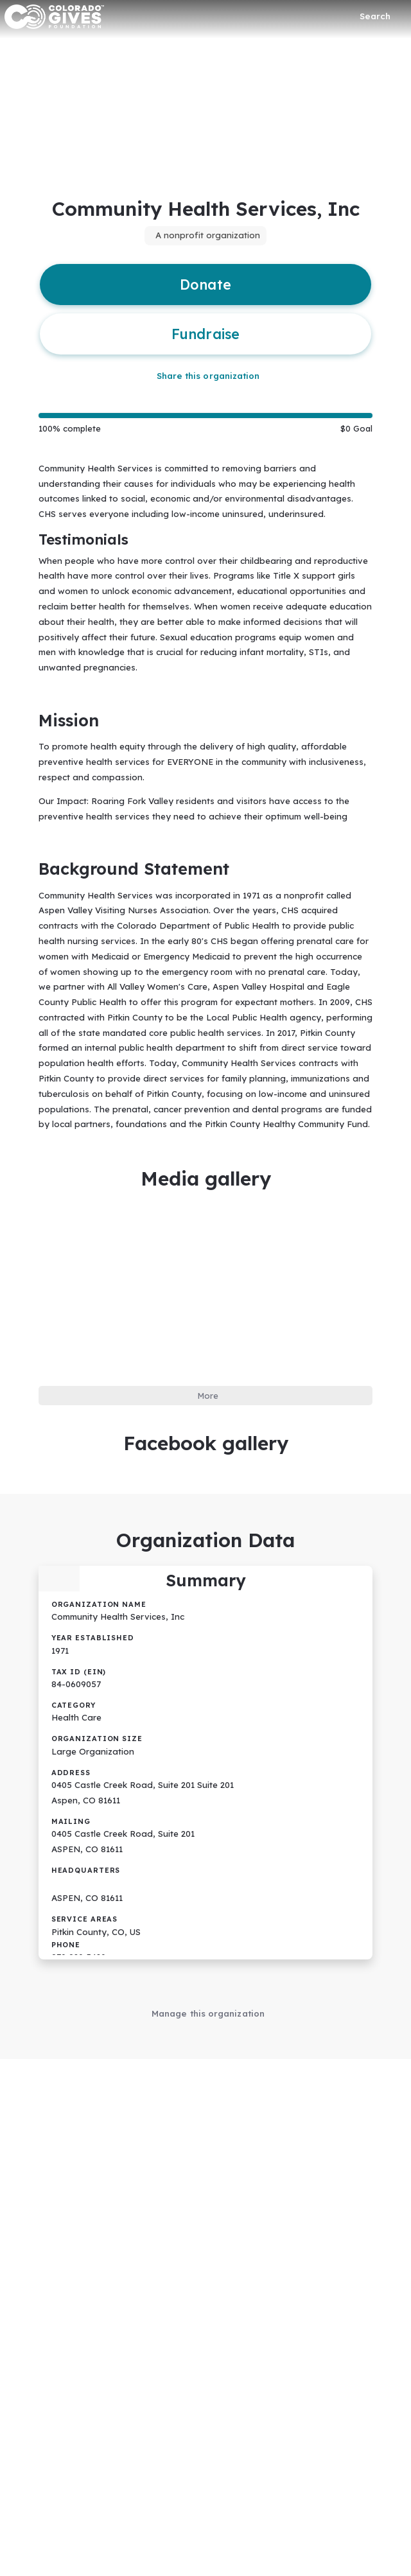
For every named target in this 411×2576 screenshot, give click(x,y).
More (207, 1381)
